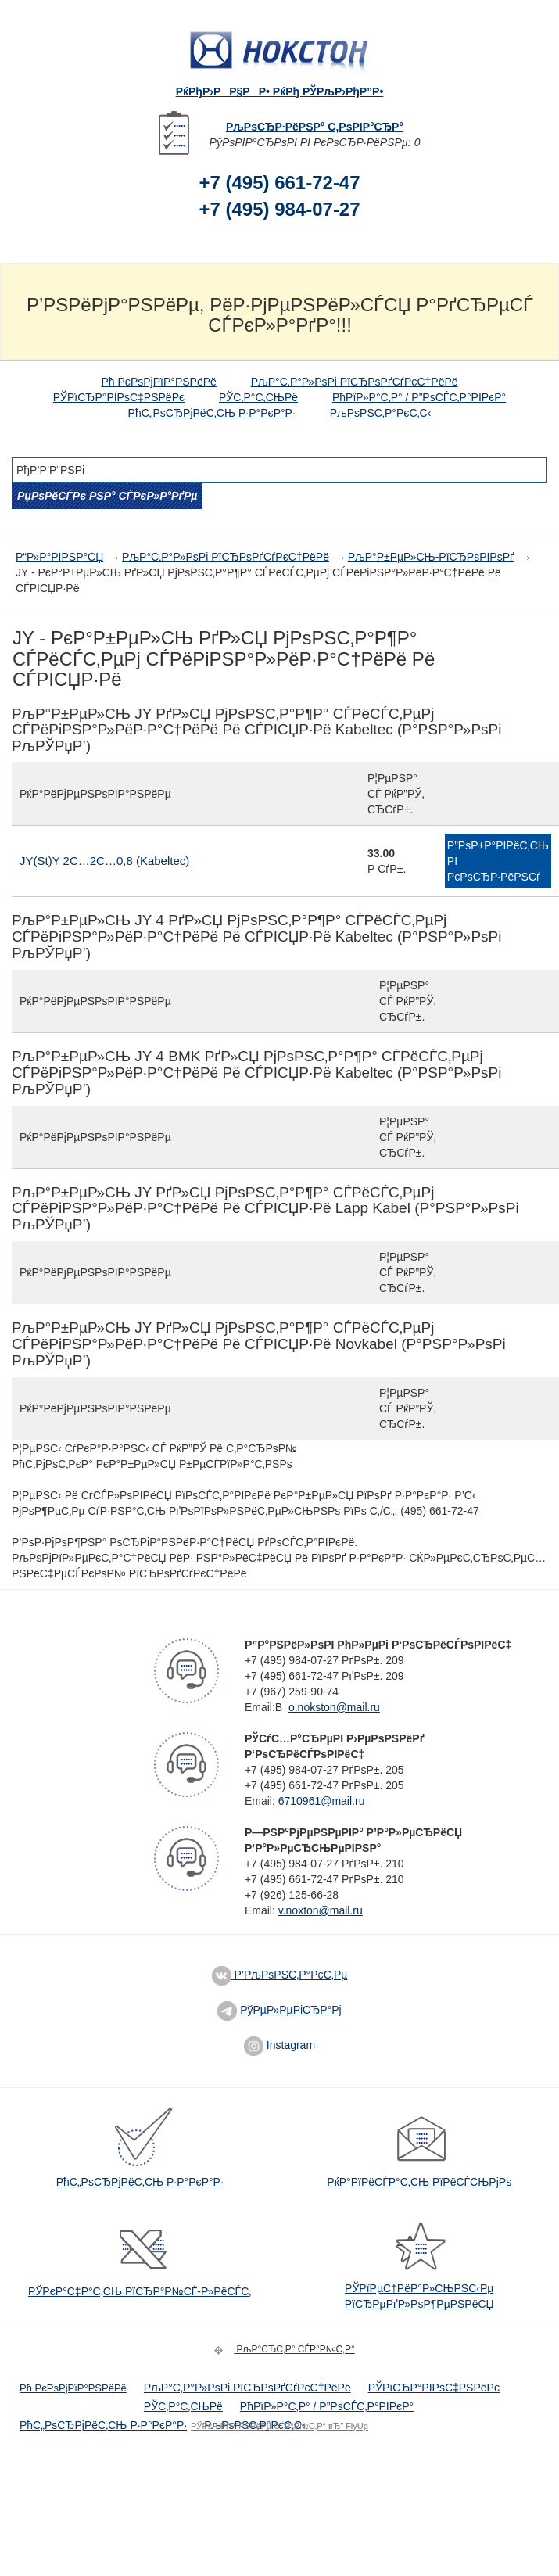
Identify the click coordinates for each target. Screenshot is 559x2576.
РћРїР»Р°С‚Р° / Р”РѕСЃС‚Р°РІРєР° (419, 397)
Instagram (279, 2045)
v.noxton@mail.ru (320, 1910)
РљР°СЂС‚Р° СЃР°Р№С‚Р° (282, 2349)
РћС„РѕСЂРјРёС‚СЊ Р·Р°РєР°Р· (212, 413)
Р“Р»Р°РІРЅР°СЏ (59, 557)
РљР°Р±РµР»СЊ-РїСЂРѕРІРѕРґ (431, 557)
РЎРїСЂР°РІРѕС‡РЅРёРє (119, 397)
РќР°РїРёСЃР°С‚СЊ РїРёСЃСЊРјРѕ (419, 2182)
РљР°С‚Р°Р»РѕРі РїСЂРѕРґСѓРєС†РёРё (354, 381)
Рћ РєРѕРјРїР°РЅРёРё (158, 381)
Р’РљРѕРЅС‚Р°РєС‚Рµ (280, 1974)
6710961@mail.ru (321, 1801)
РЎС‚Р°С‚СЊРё (258, 397)
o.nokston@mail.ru (334, 1707)
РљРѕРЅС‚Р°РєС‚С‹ (381, 413)
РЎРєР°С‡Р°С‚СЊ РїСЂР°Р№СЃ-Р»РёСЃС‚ (139, 2291)
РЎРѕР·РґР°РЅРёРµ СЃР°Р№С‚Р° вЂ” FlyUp (279, 2426)
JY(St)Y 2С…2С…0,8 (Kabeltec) (104, 860)
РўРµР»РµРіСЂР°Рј (279, 2010)
